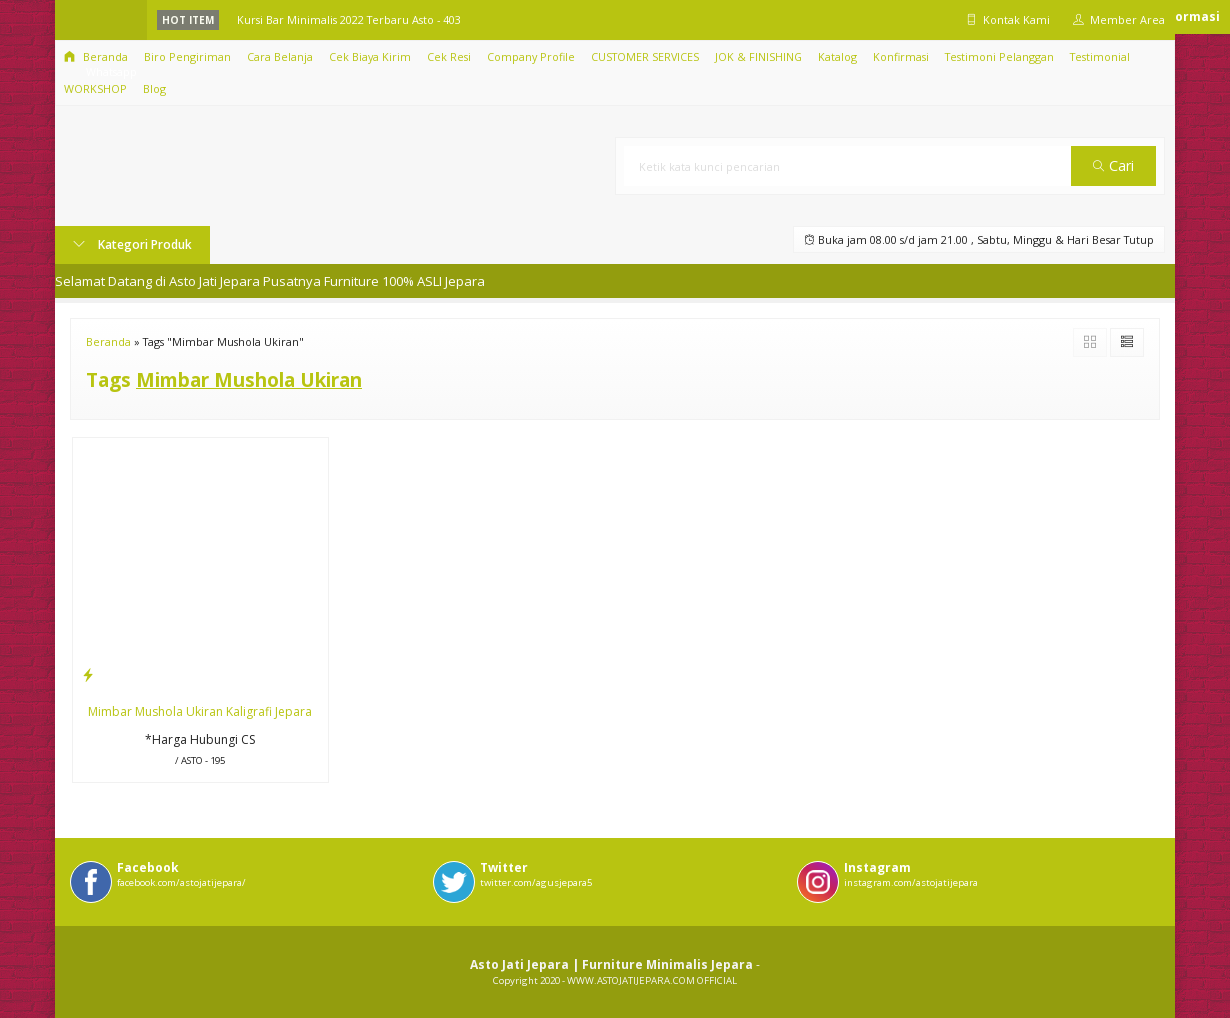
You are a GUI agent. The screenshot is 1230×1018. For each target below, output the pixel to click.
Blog (154, 88)
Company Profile (531, 56)
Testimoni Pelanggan (999, 56)
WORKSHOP (95, 88)
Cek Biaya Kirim (370, 56)
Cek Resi (449, 56)
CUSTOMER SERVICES (645, 56)
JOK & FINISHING (758, 56)
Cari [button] (1113, 165)
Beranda (96, 56)
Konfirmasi (901, 56)
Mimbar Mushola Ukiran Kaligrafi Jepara (200, 711)
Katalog (837, 56)
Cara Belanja (280, 56)
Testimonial (1100, 56)
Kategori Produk (132, 244)
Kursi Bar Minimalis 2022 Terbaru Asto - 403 (349, 19)
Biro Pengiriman (187, 56)
